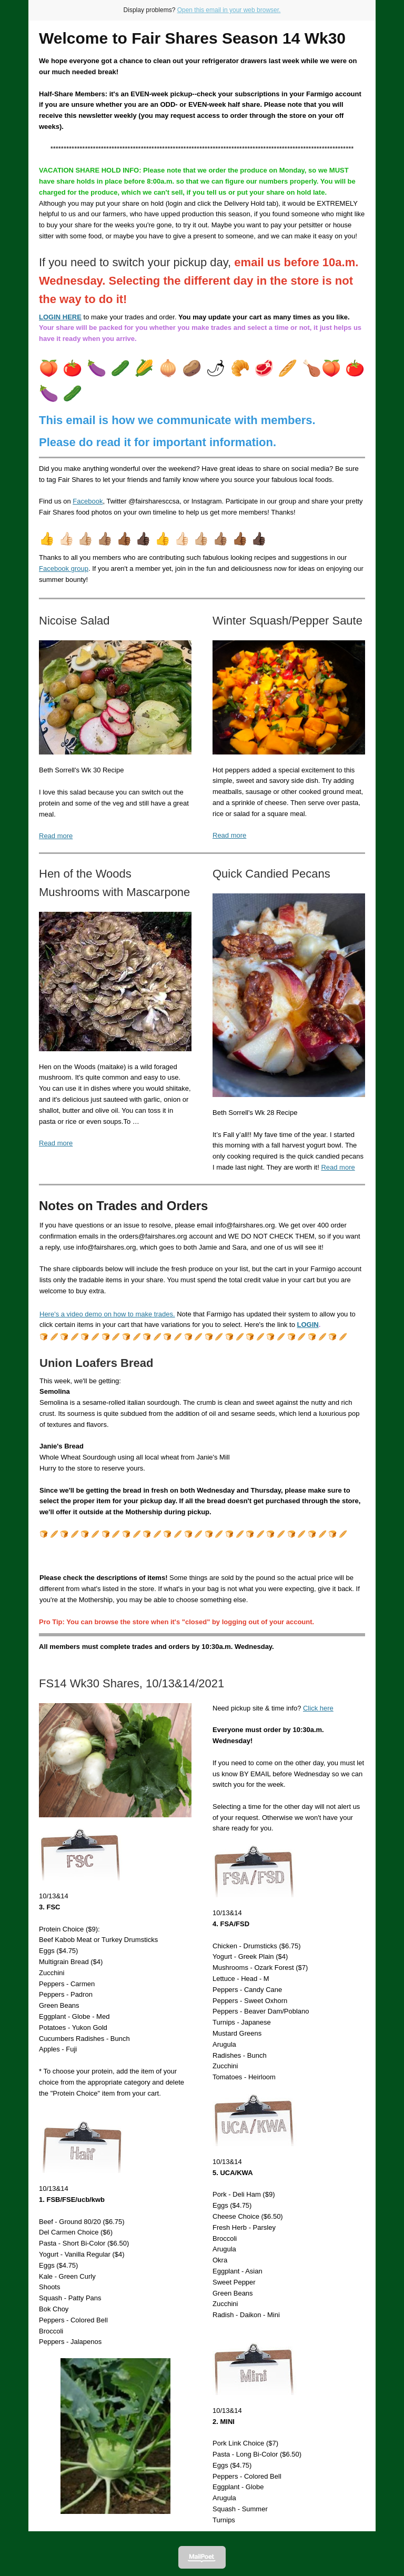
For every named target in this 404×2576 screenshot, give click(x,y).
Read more (56, 836)
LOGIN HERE (60, 317)
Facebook (88, 501)
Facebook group (63, 568)
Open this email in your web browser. (229, 10)
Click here (318, 1708)
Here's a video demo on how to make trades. (107, 1314)
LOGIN (307, 1325)
